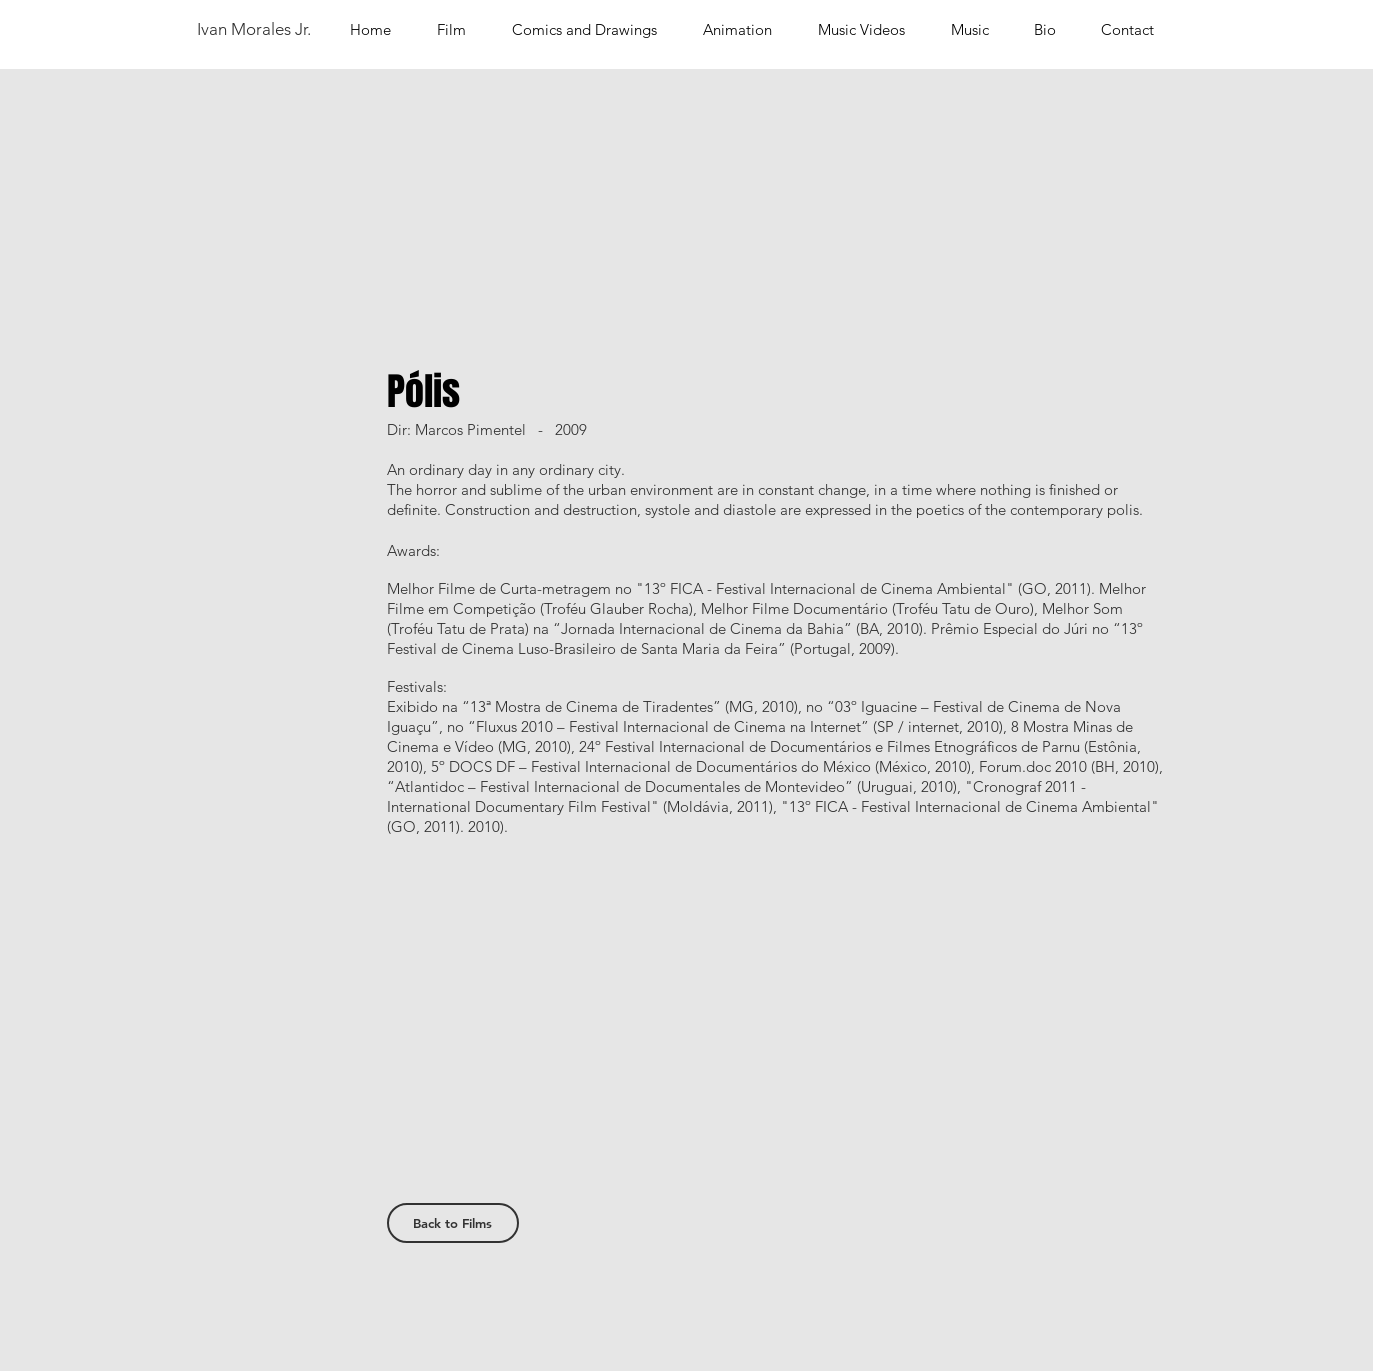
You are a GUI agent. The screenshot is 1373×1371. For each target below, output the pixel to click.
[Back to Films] (453, 1223)
